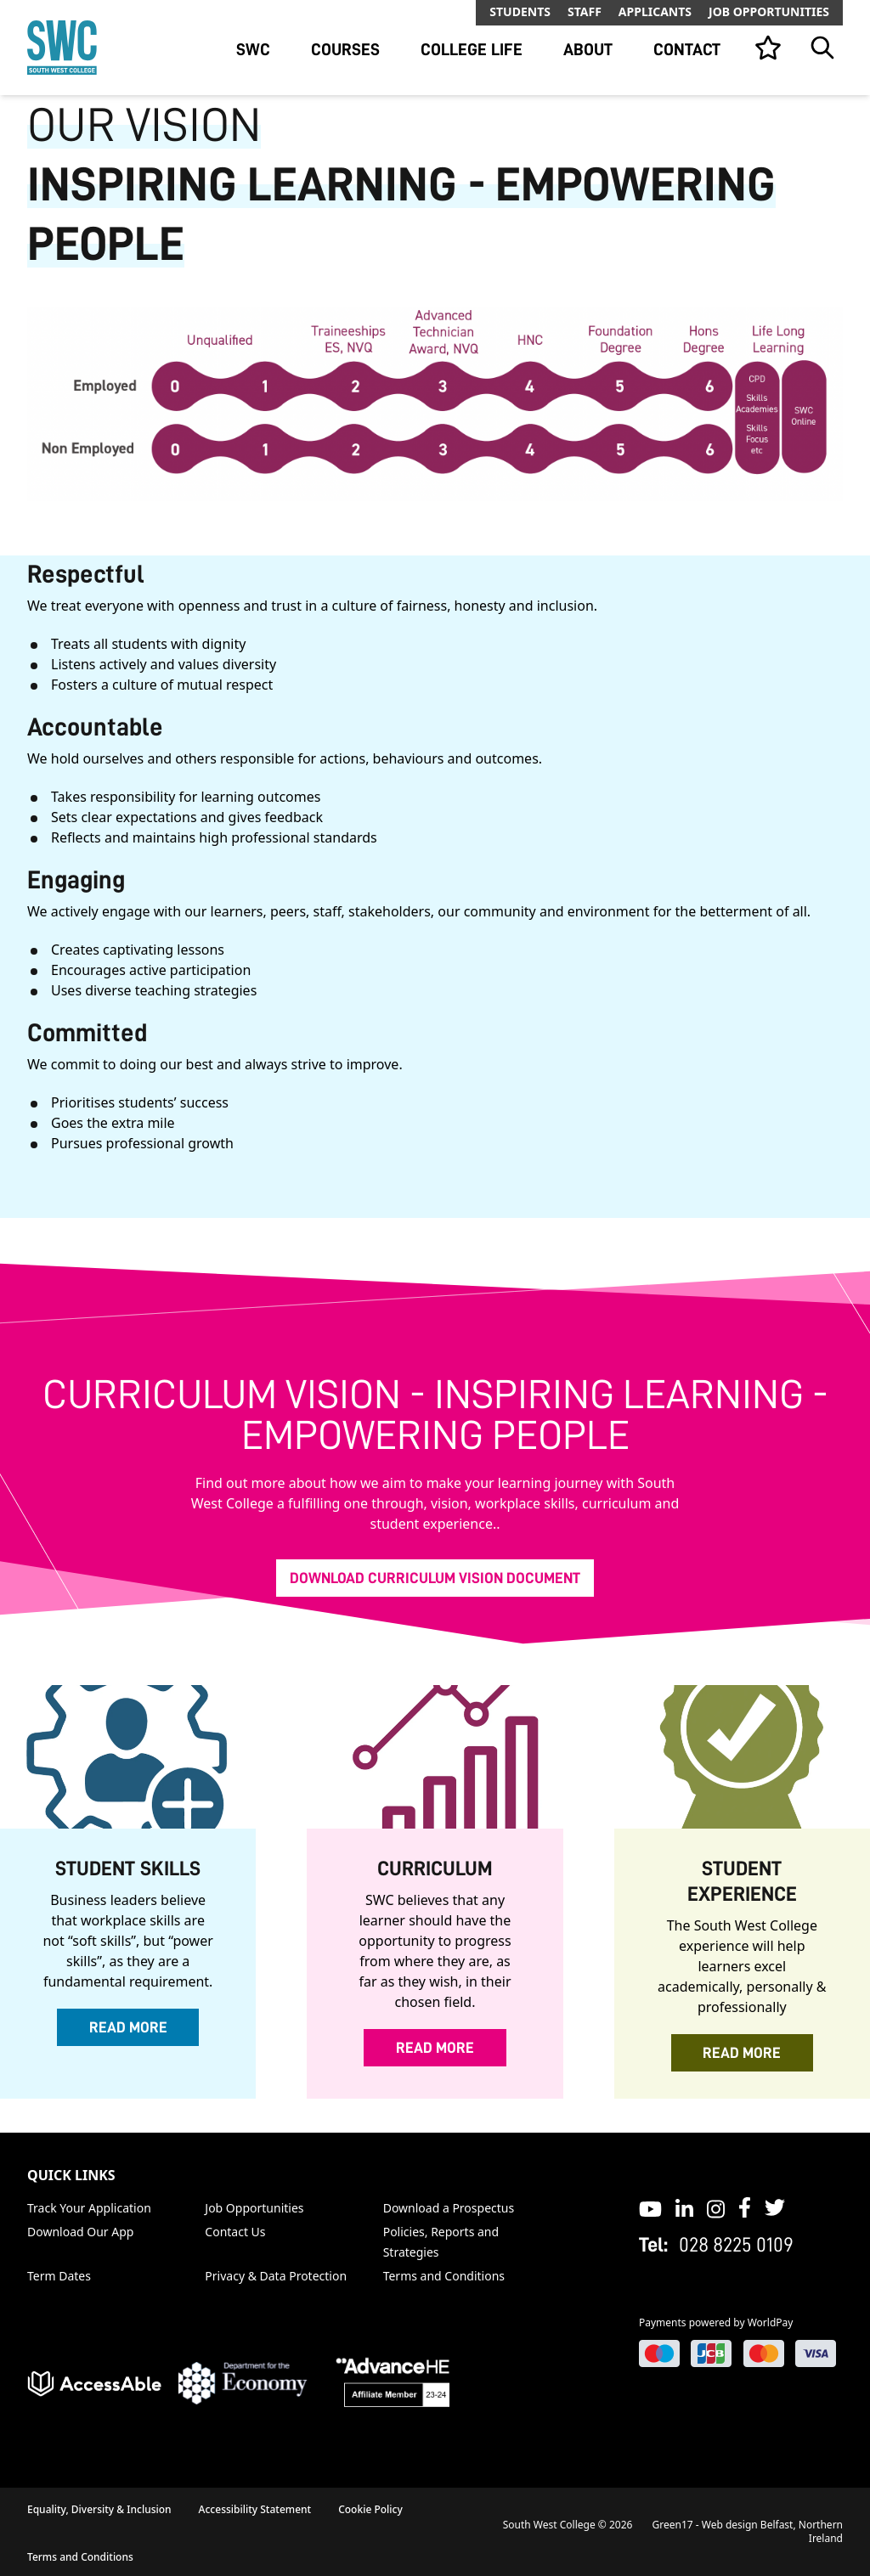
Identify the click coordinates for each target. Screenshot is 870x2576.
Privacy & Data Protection (276, 2276)
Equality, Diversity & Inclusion (99, 2509)
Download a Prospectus (449, 2208)
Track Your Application (89, 2208)
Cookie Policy (370, 2509)
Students (520, 11)
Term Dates (59, 2276)
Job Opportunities (769, 11)
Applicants (655, 11)
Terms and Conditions (444, 2276)
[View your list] (768, 47)
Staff (585, 11)
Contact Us (235, 2232)
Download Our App (80, 2232)
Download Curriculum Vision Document (435, 1578)
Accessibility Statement (255, 2509)
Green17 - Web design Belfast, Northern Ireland (748, 2531)
